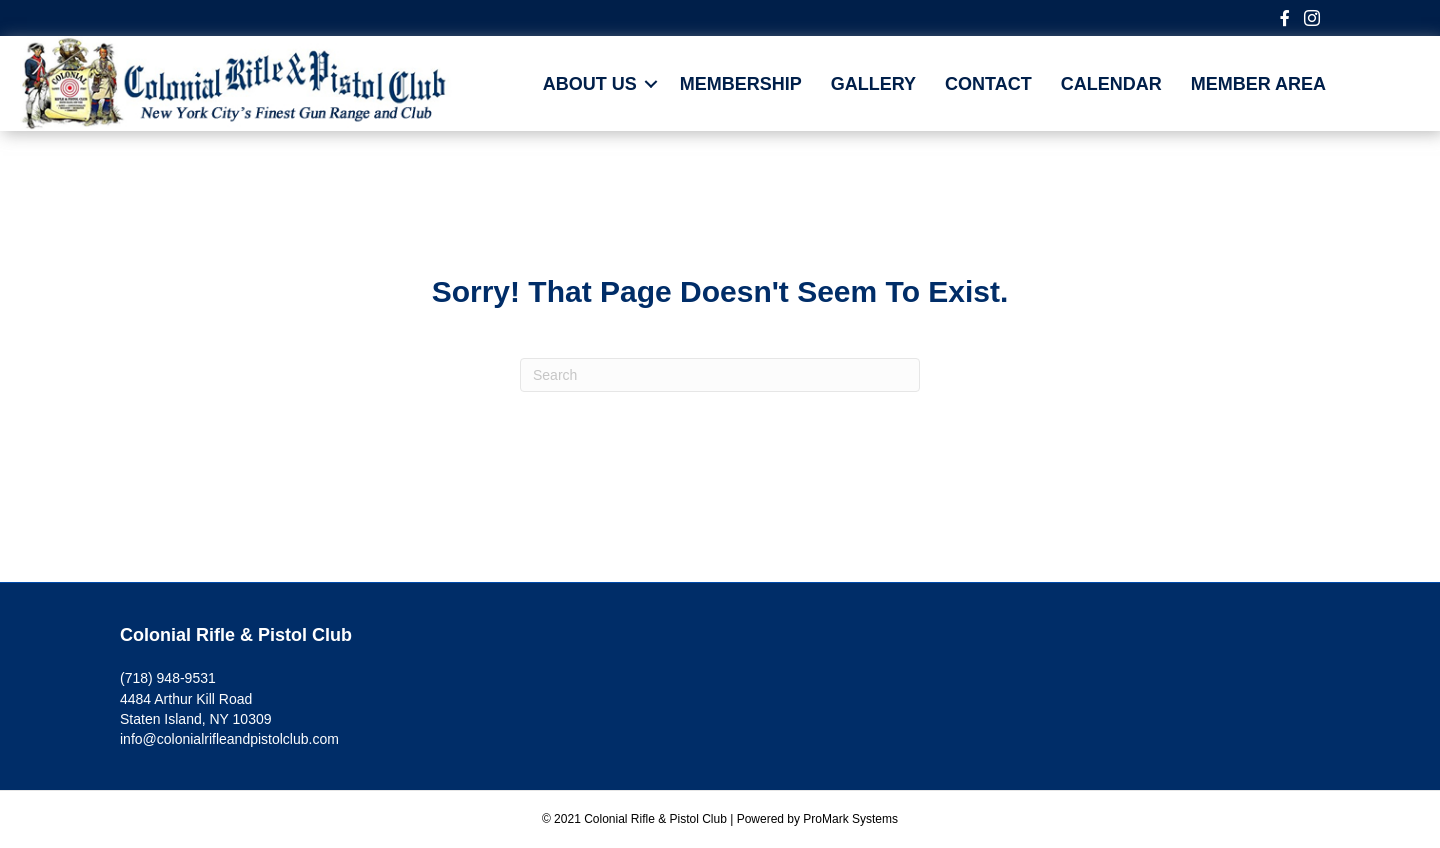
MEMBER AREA (1258, 84)
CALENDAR (1111, 84)
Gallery (873, 84)
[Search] (720, 375)
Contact (988, 84)
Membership (741, 84)
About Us (590, 84)
